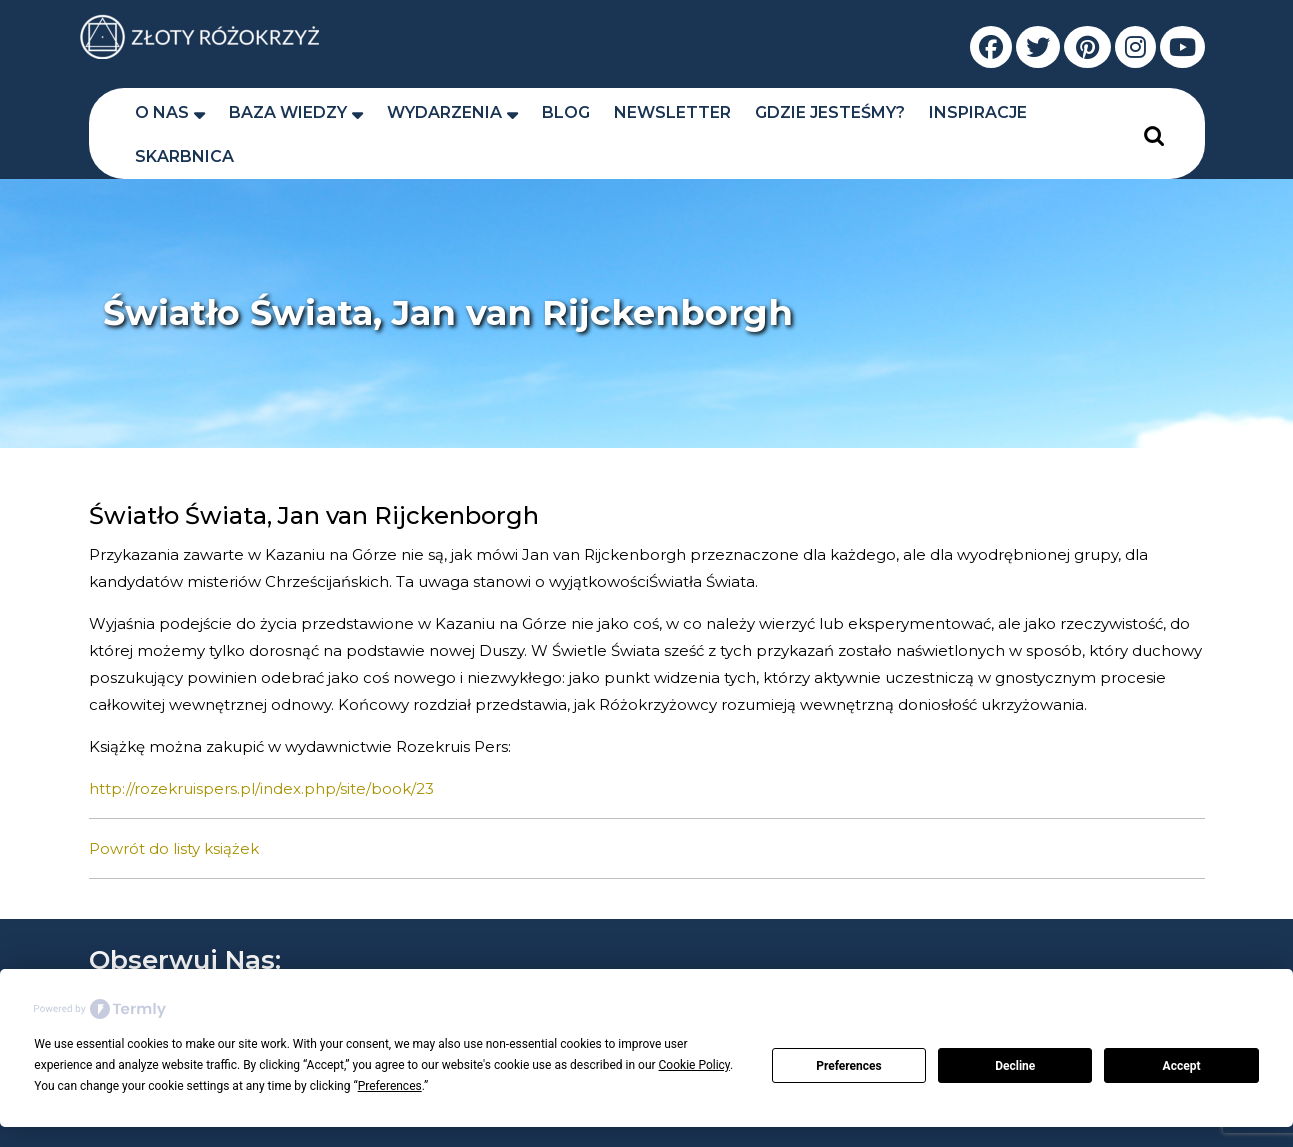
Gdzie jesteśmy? (830, 112)
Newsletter (672, 112)
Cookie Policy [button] (694, 1065)
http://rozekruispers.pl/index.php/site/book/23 (261, 788)
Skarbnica (184, 156)
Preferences (849, 1066)
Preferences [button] (390, 1086)
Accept (1182, 1066)
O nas (162, 112)
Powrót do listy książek (174, 848)
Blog (566, 112)
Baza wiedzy (288, 112)
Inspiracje (978, 112)
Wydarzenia (444, 112)
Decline (1015, 1066)
